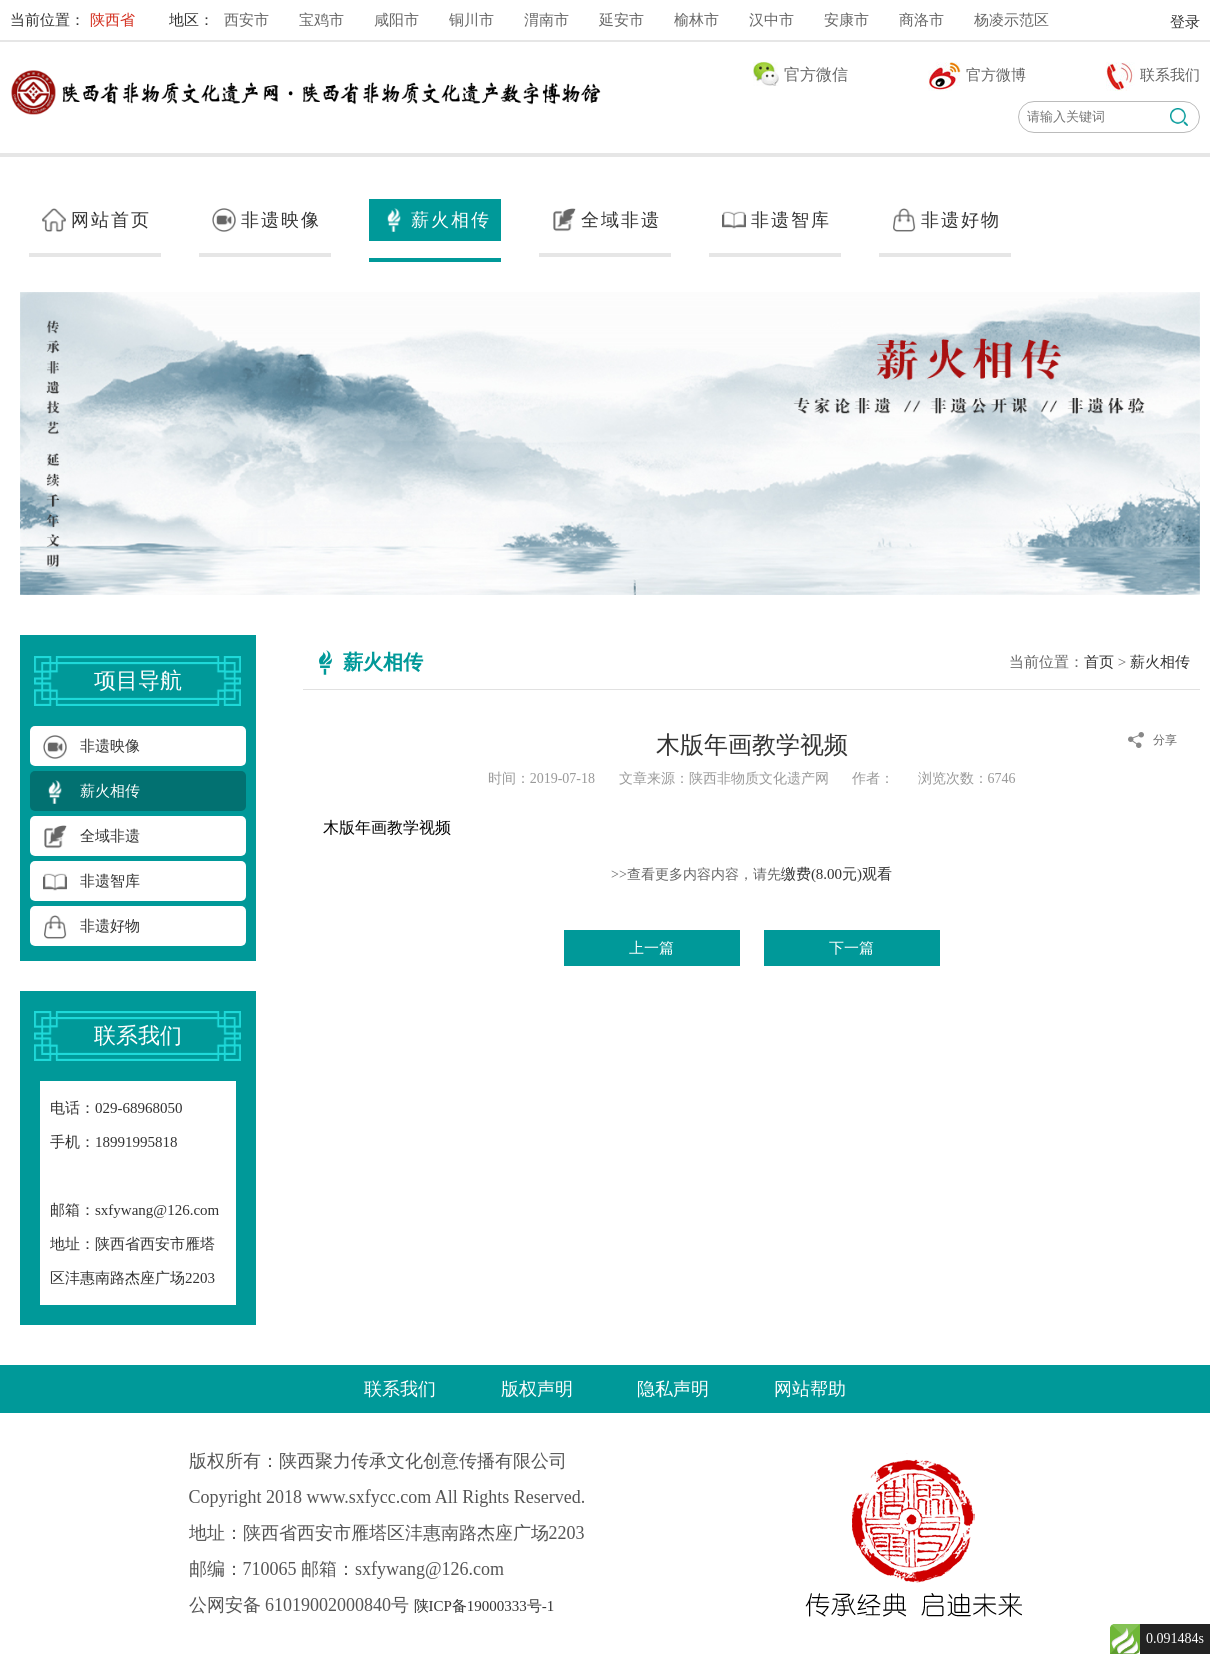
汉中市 (771, 20)
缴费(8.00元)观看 (836, 874)
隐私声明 (673, 1389)
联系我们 (400, 1389)
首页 (1099, 662)
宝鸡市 (321, 20)
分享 (1165, 740)
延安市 (621, 20)
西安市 (246, 20)
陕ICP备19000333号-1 (484, 1606)
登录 (1185, 22)
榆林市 (696, 20)
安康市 (846, 20)
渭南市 (546, 20)
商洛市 (921, 20)
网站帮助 (810, 1389)
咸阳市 (396, 20)
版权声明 (537, 1389)
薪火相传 (1160, 662)
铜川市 (471, 20)
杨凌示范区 (1011, 20)
